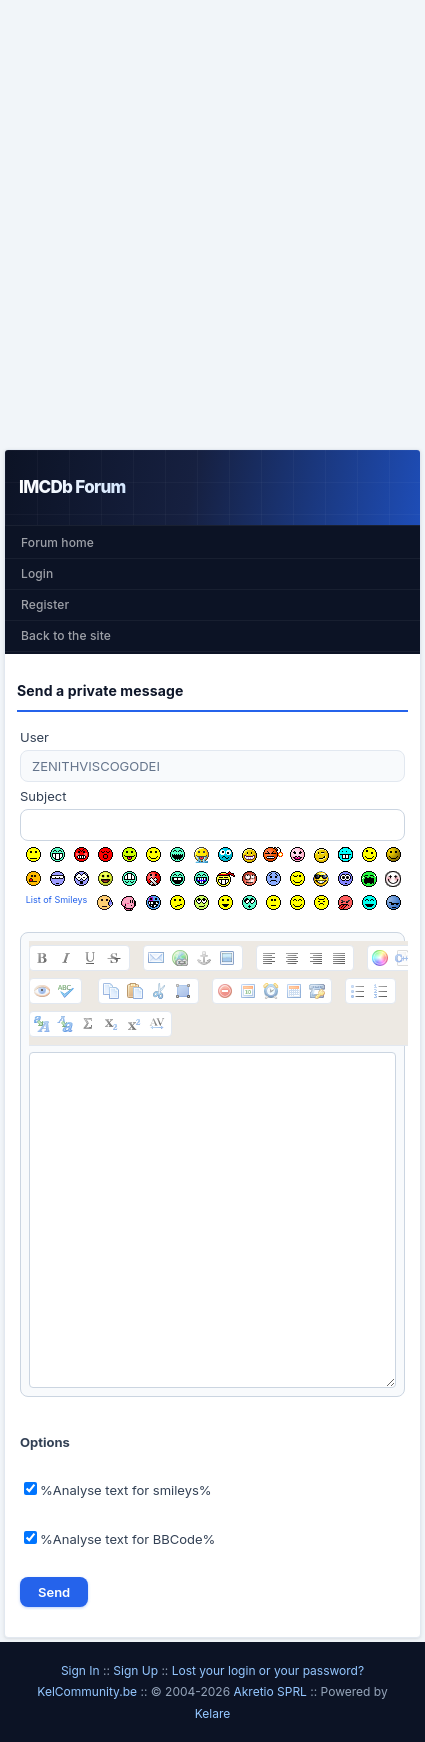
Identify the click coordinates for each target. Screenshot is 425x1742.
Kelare (213, 1713)
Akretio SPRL (271, 1691)
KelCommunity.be (88, 1691)
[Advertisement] (212, 224)
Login (37, 573)
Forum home (57, 542)
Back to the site (66, 635)
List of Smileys (57, 899)
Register (45, 604)
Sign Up (135, 1670)
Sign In (80, 1670)
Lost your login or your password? (268, 1670)
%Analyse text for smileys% (118, 1490)
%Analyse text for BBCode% (119, 1539)
